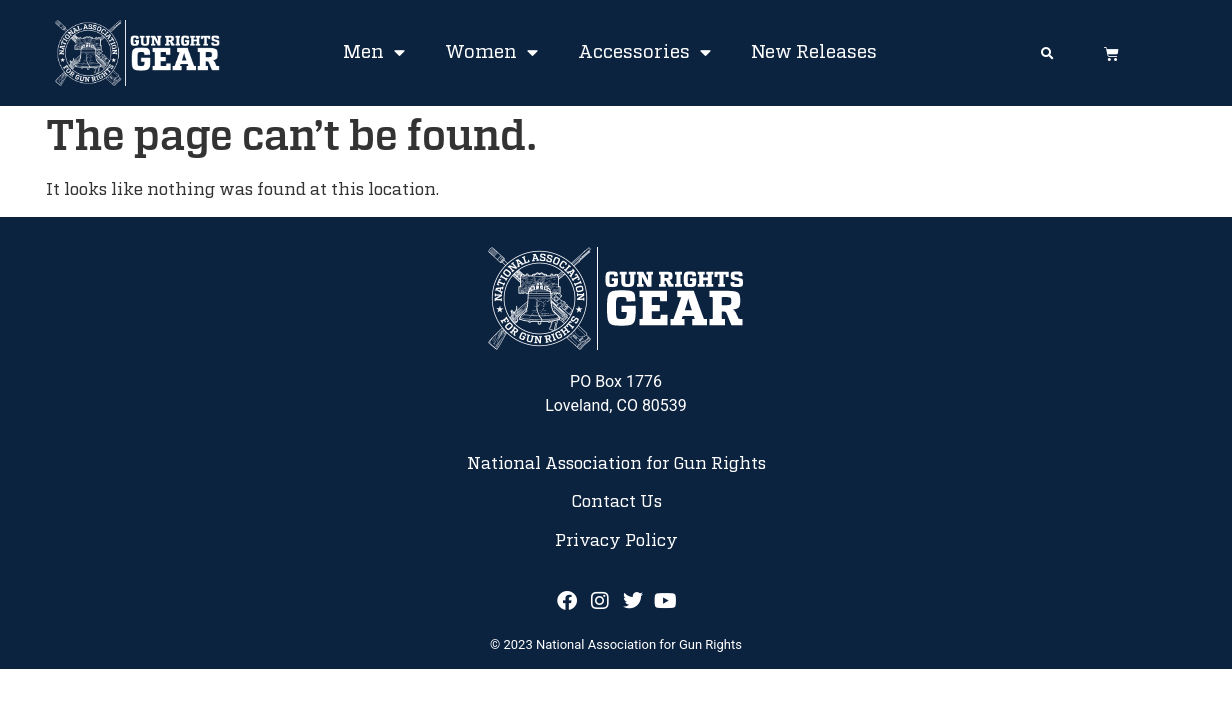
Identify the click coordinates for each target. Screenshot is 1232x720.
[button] (1047, 54)
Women (491, 53)
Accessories (644, 53)
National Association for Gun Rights (616, 464)
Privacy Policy (616, 541)
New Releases (814, 53)
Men (374, 53)
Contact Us (616, 502)
